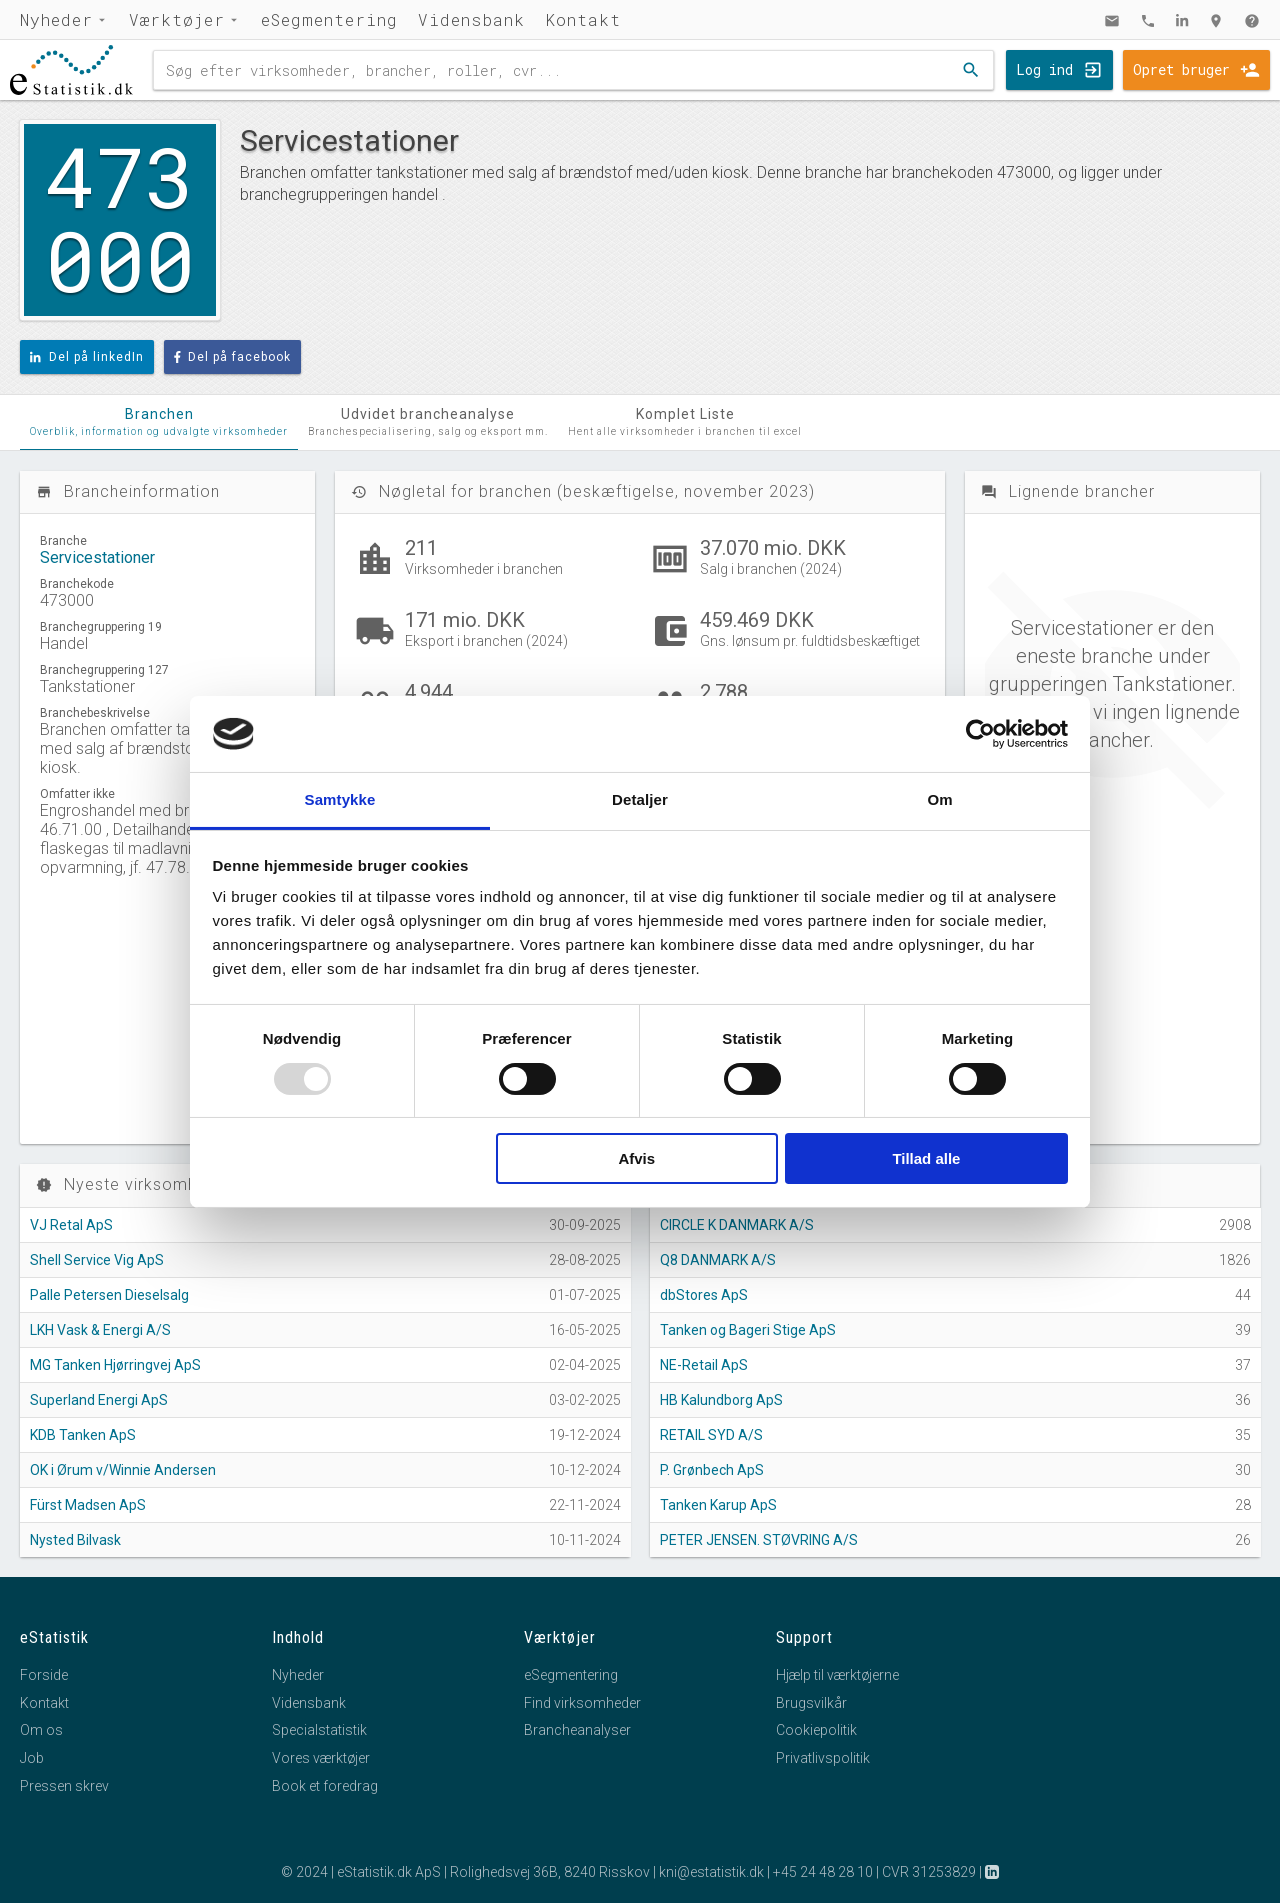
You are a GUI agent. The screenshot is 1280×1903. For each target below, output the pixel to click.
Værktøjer (177, 19)
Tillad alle (926, 1158)
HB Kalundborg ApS (721, 1400)
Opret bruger (1181, 69)
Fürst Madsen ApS (88, 1505)
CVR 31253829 (929, 1872)
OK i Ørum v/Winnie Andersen (123, 1470)
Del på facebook (233, 357)
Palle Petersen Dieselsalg (109, 1295)
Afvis (636, 1158)
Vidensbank (471, 19)
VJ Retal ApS (71, 1225)
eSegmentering (329, 19)
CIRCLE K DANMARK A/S (737, 1225)
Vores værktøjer (321, 1758)
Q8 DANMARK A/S (718, 1260)
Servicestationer (97, 557)
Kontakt (583, 19)
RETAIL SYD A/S (711, 1435)
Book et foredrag (325, 1786)
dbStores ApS (704, 1295)
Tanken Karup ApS (718, 1505)
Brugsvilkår (811, 1703)
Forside (44, 1675)
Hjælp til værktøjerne (837, 1675)
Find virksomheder (582, 1703)
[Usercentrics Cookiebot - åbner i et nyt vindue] (980, 734)
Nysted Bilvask (75, 1540)
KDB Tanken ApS (83, 1435)
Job (32, 1758)
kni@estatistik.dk (711, 1872)
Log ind (1044, 69)
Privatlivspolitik (823, 1758)
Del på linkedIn (87, 357)
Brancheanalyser (577, 1730)
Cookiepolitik (816, 1730)
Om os (41, 1730)
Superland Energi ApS (99, 1400)
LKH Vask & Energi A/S (100, 1330)
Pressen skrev (64, 1786)
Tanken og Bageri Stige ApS (748, 1330)
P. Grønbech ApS (712, 1470)
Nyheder (56, 19)
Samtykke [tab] (340, 799)
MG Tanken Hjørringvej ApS (115, 1365)
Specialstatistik (319, 1730)
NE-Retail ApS (704, 1365)
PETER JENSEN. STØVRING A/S (759, 1540)
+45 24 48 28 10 (823, 1872)
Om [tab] (939, 799)
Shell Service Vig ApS (97, 1260)
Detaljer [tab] (640, 799)
